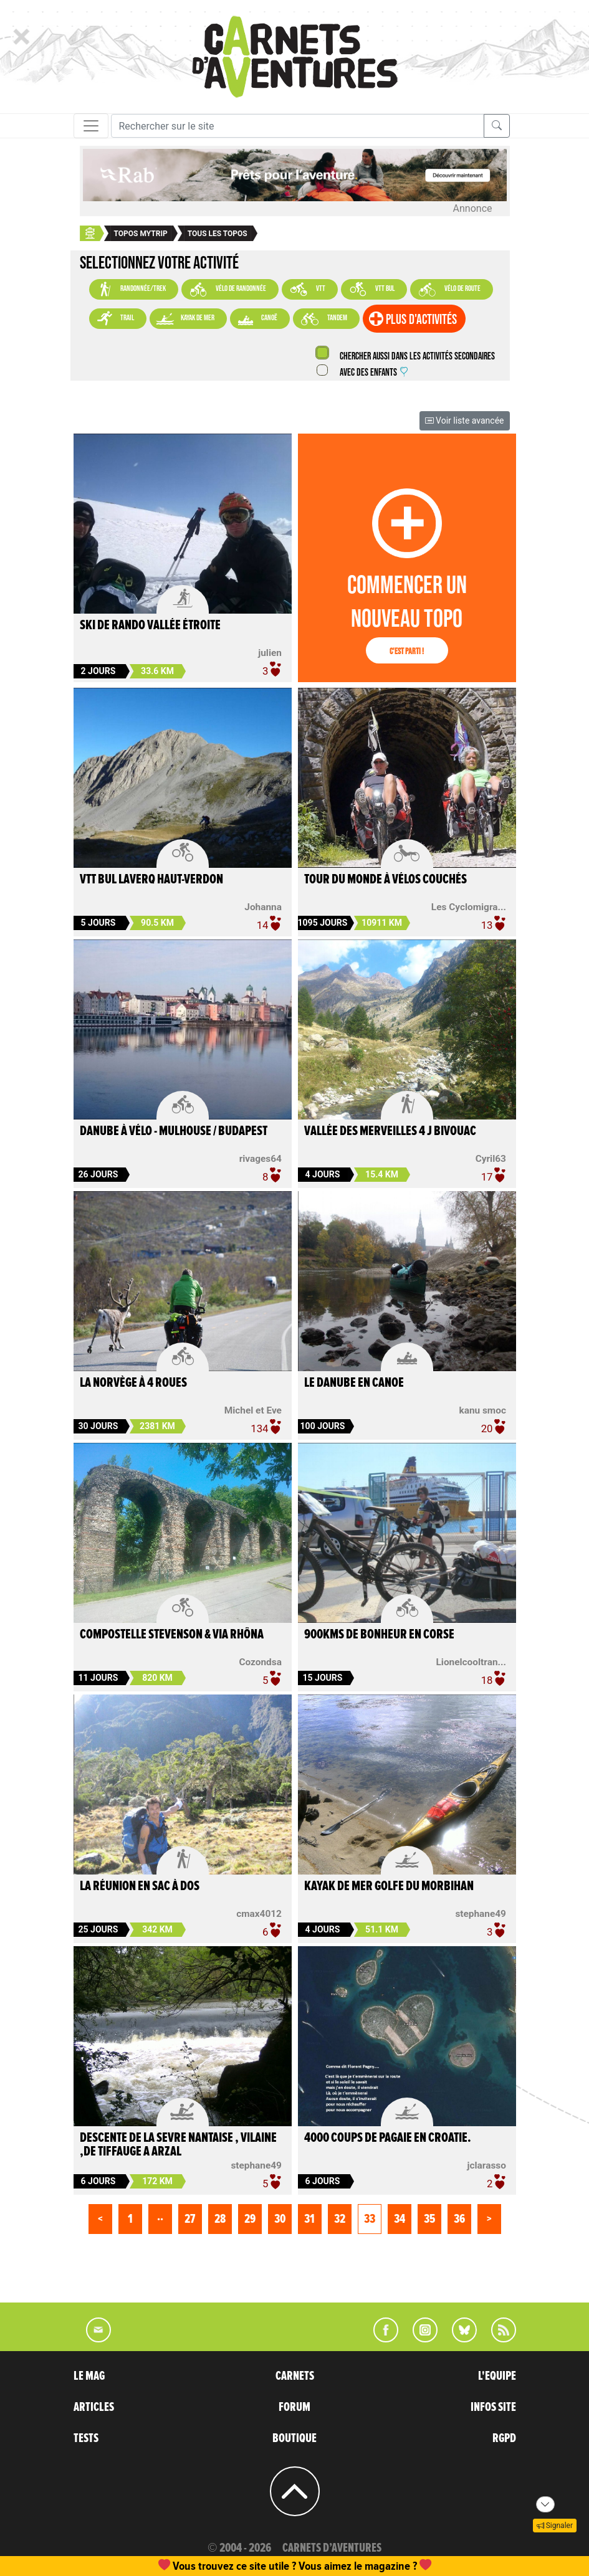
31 (309, 2219)
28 (220, 2219)
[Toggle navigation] (91, 125)
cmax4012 (259, 1913)
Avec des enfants (373, 373)
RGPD (504, 2438)
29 (250, 2219)
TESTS (86, 2438)
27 (189, 2219)
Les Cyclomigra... (468, 907)
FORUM (294, 2407)
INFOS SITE (493, 2407)
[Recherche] (297, 126)
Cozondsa (260, 1662)
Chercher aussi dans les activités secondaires (416, 357)
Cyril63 (491, 1158)
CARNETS (294, 2376)
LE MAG (89, 2376)
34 (399, 2219)
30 (279, 2219)
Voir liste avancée (464, 420)
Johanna (263, 907)
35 (429, 2219)
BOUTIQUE (294, 2438)
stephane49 (480, 1913)
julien (270, 652)
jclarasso (486, 2165)
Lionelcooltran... (471, 1662)
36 (459, 2219)
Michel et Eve (253, 1410)
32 (339, 2219)
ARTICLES (94, 2407)
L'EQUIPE (497, 2376)
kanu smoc (482, 1410)
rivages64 (260, 1158)
